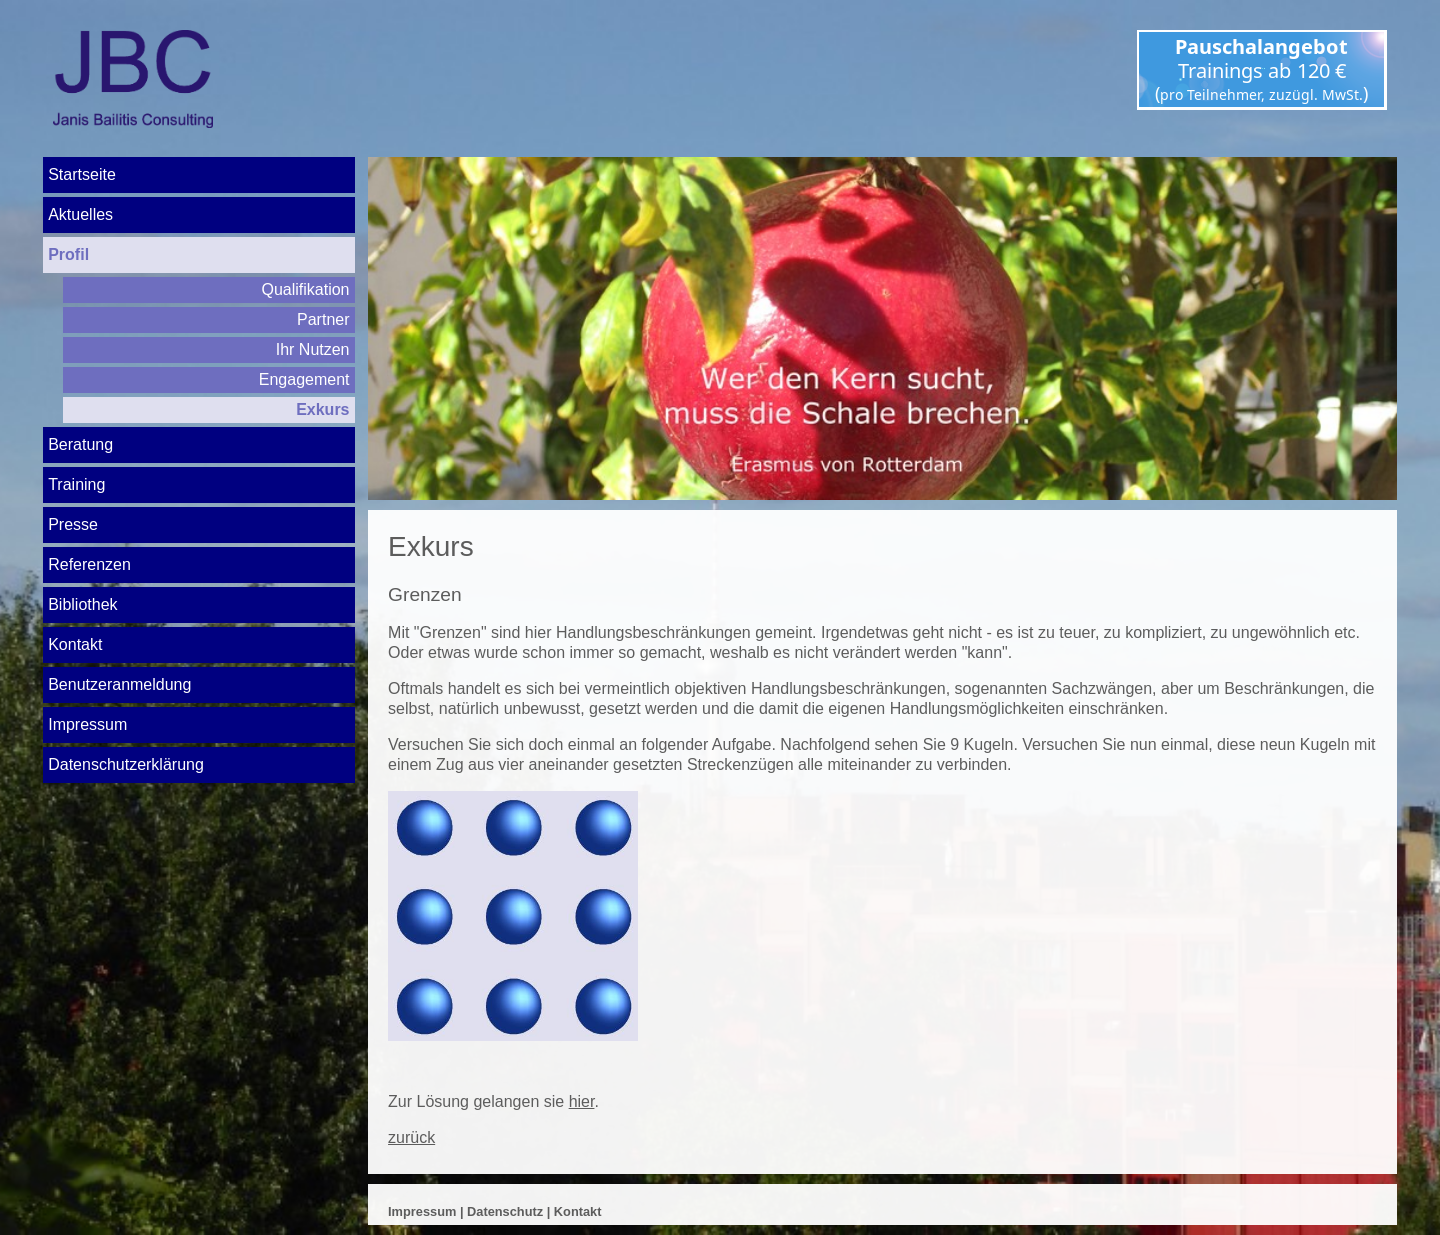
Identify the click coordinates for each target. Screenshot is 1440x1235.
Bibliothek (82, 604)
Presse (73, 524)
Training (76, 484)
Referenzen (89, 564)
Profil (68, 254)
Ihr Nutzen (313, 349)
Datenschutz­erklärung (126, 764)
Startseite (82, 174)
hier (582, 1101)
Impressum (87, 724)
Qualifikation (305, 289)
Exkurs (322, 409)
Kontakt (75, 644)
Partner (323, 319)
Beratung (80, 444)
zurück (411, 1137)
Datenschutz (505, 1211)
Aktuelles (80, 214)
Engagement (304, 379)
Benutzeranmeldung (119, 684)
